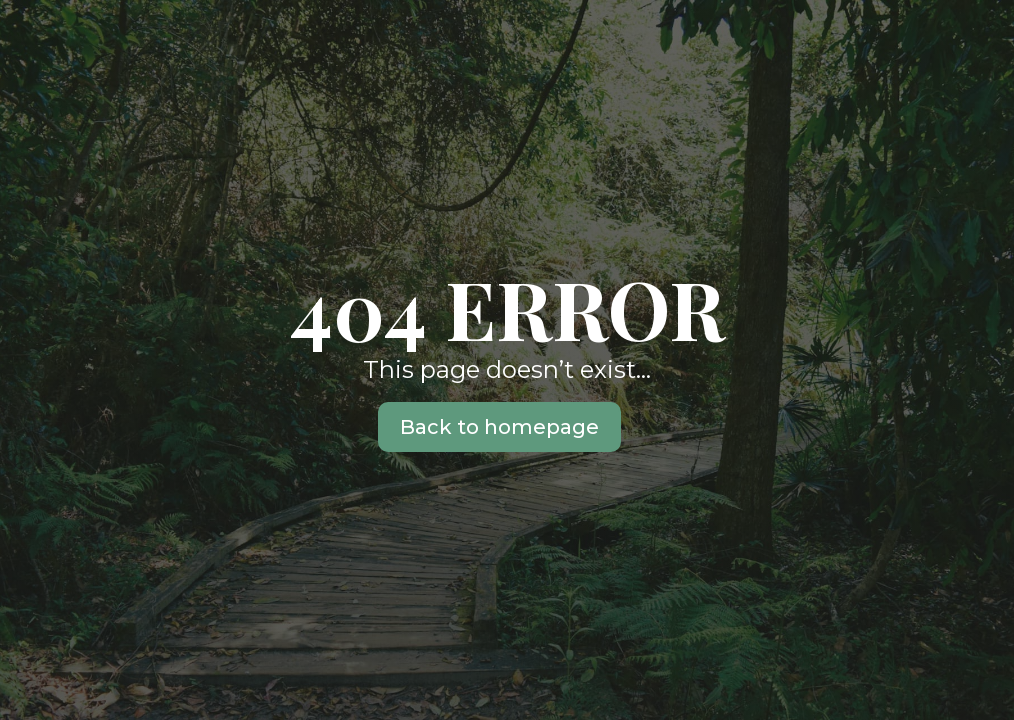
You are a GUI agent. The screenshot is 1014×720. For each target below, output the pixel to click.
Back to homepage (499, 427)
